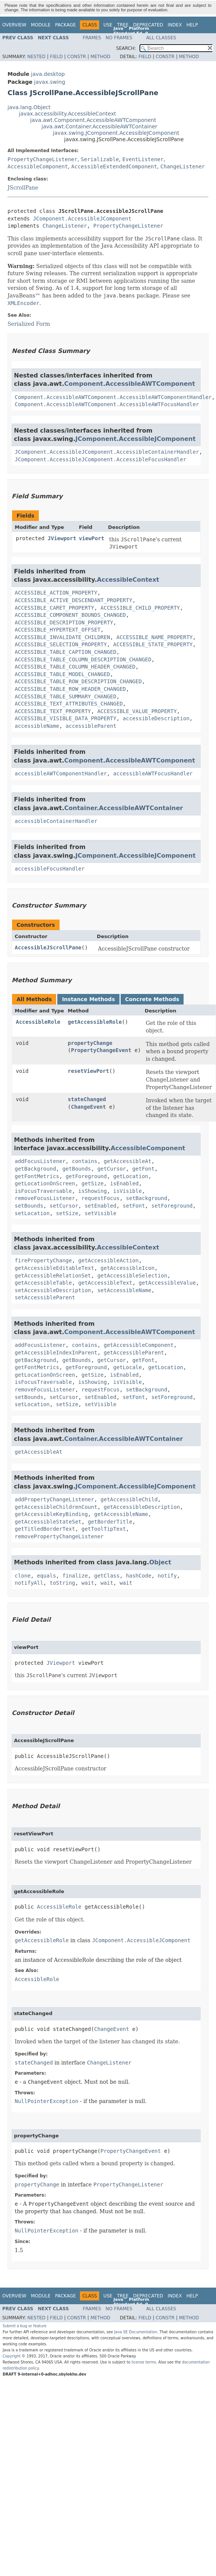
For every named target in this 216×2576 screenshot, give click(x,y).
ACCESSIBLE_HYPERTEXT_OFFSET (58, 630)
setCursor (64, 1206)
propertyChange (90, 1043)
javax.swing (49, 82)
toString (62, 1583)
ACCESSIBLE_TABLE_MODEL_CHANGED (62, 674)
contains (84, 1161)
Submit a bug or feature (24, 2326)
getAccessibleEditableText (54, 1268)
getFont (143, 1169)
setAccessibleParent (45, 1297)
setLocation (32, 1213)
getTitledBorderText (45, 1529)
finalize (74, 1576)
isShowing (92, 1191)
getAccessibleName (121, 1514)
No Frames (119, 37)
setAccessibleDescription (53, 1290)
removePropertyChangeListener (59, 1536)
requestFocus (100, 1198)
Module (41, 25)
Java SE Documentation (135, 2332)
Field (56, 56)
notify (167, 1576)
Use (107, 25)
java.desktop (48, 74)
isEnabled (124, 1183)
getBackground (35, 1169)
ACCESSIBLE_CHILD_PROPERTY (140, 608)
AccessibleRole (38, 1022)
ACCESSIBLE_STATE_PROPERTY (153, 644)
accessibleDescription (156, 718)
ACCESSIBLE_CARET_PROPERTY (54, 608)
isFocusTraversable (43, 1191)
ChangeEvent (88, 1107)
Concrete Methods (152, 999)
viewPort (91, 538)
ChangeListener (183, 166)
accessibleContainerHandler (56, 821)
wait (87, 1583)
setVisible (100, 1213)
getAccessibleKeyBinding (51, 1514)
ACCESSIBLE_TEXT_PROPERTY (53, 711)
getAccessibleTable (43, 1283)
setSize (67, 1213)
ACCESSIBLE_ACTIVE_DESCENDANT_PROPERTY (73, 600)
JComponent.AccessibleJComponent (82, 219)
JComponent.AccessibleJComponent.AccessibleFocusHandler (100, 459)
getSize (92, 1183)
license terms (144, 2362)
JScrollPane (23, 188)
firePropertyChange (43, 1260)
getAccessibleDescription (142, 1507)
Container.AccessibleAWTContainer (123, 808)
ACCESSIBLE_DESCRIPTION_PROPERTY (64, 622)
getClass (106, 1576)
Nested (36, 56)
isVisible (127, 1191)
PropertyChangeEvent (101, 1050)
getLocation (130, 1176)
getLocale (127, 1367)
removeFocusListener (45, 1198)
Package (65, 25)
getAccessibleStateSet (48, 1522)
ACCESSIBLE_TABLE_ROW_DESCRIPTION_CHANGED (78, 681)
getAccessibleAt (127, 1161)
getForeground (86, 1176)
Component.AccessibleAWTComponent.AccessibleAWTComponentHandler (113, 397)
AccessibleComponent (38, 166)
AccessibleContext (128, 579)
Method (100, 56)
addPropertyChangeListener (54, 1499)
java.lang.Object (29, 107)
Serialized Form (29, 324)
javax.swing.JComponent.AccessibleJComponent (116, 133)
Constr (76, 56)
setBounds (29, 1206)
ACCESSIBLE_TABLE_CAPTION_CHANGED (65, 652)
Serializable (100, 159)
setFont (134, 1206)
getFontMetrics (37, 1176)
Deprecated (148, 25)
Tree (123, 25)
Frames (92, 37)
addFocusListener (40, 1161)
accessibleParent (91, 726)
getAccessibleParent (134, 1353)
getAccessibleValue (167, 1283)
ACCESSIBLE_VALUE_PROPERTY (137, 711)
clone (23, 1576)
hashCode (138, 1576)
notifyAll (29, 1583)
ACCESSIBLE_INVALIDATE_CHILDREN (62, 637)
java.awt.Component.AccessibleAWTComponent (93, 120)
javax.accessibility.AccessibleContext (67, 114)
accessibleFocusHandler (49, 869)
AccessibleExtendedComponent (114, 166)
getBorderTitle (110, 1522)
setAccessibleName (124, 1290)
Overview (14, 25)
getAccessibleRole (95, 1022)
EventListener (143, 159)
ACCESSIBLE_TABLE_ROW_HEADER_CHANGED (70, 689)
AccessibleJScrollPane (48, 947)
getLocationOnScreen (45, 1183)
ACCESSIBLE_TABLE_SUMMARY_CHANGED (65, 696)
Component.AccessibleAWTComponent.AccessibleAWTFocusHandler (107, 404)
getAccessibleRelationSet (53, 1276)
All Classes (161, 37)
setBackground (146, 1198)
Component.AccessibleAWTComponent (129, 383)
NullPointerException (46, 2101)
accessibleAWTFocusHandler (153, 773)
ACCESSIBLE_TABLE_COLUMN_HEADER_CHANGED (75, 667)
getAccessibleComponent (138, 1345)
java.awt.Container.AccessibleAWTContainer (99, 126)
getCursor (111, 1169)
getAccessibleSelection (132, 1276)
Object (160, 1562)
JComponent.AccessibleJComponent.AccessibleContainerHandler (107, 452)
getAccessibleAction (108, 1260)
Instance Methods (88, 999)
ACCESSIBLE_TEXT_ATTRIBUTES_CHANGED (69, 704)
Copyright (12, 2356)
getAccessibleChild (129, 1499)
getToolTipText (103, 1529)
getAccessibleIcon (128, 1268)
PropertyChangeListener (42, 159)
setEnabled (100, 1206)
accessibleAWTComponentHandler (61, 773)
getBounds (76, 1169)
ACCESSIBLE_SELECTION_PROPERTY (61, 644)
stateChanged (87, 1099)
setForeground (172, 1206)
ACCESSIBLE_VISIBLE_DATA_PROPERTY (65, 718)
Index (175, 25)
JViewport (61, 538)
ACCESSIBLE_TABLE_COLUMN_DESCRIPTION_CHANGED (83, 659)
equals (46, 1576)
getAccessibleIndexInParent (56, 1353)
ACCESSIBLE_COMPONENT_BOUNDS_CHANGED (70, 615)
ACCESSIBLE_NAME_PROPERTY (154, 637)
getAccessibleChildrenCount (56, 1507)
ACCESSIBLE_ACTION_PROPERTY (56, 593)
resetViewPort (88, 1071)
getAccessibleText (105, 1283)
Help (192, 25)
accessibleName (37, 726)
